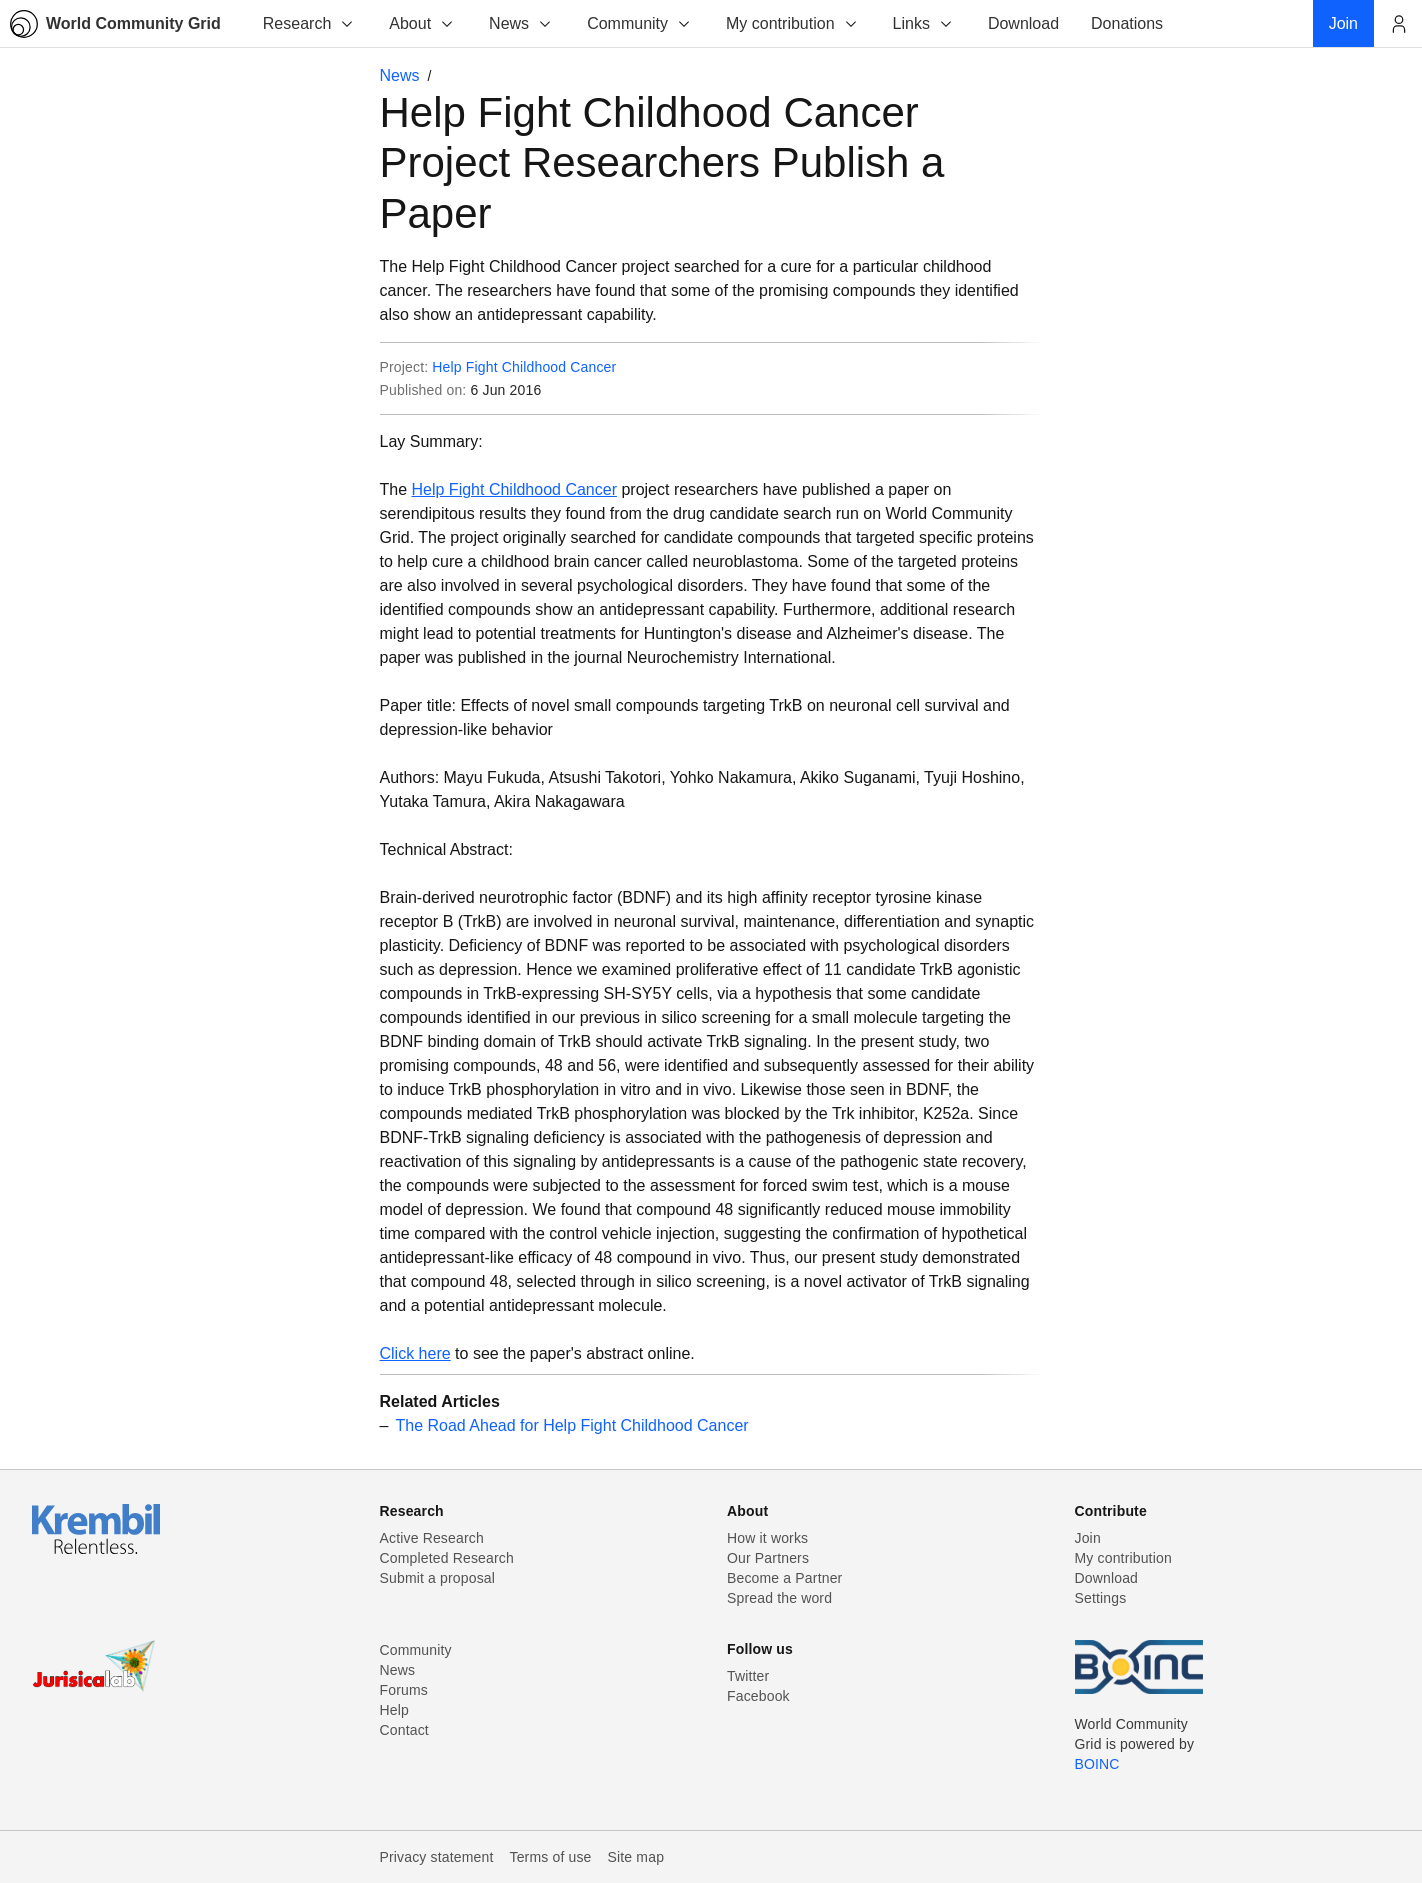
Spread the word (779, 1598)
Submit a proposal (438, 1578)
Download (1107, 1578)
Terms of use (550, 1857)
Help (394, 1710)
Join (1088, 1538)
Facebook (758, 1696)
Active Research (432, 1538)
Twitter (748, 1676)
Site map (636, 1857)
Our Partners (768, 1558)
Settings (1101, 1598)
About (422, 23)
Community (639, 23)
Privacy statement (437, 1857)
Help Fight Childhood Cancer (524, 367)
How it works (767, 1538)
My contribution (792, 23)
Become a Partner (784, 1578)
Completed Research (447, 1558)
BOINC (1097, 1764)
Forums (404, 1690)
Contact (404, 1730)
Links (923, 23)
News (521, 23)
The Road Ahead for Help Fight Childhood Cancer (572, 1425)
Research (309, 23)
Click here (415, 1353)
